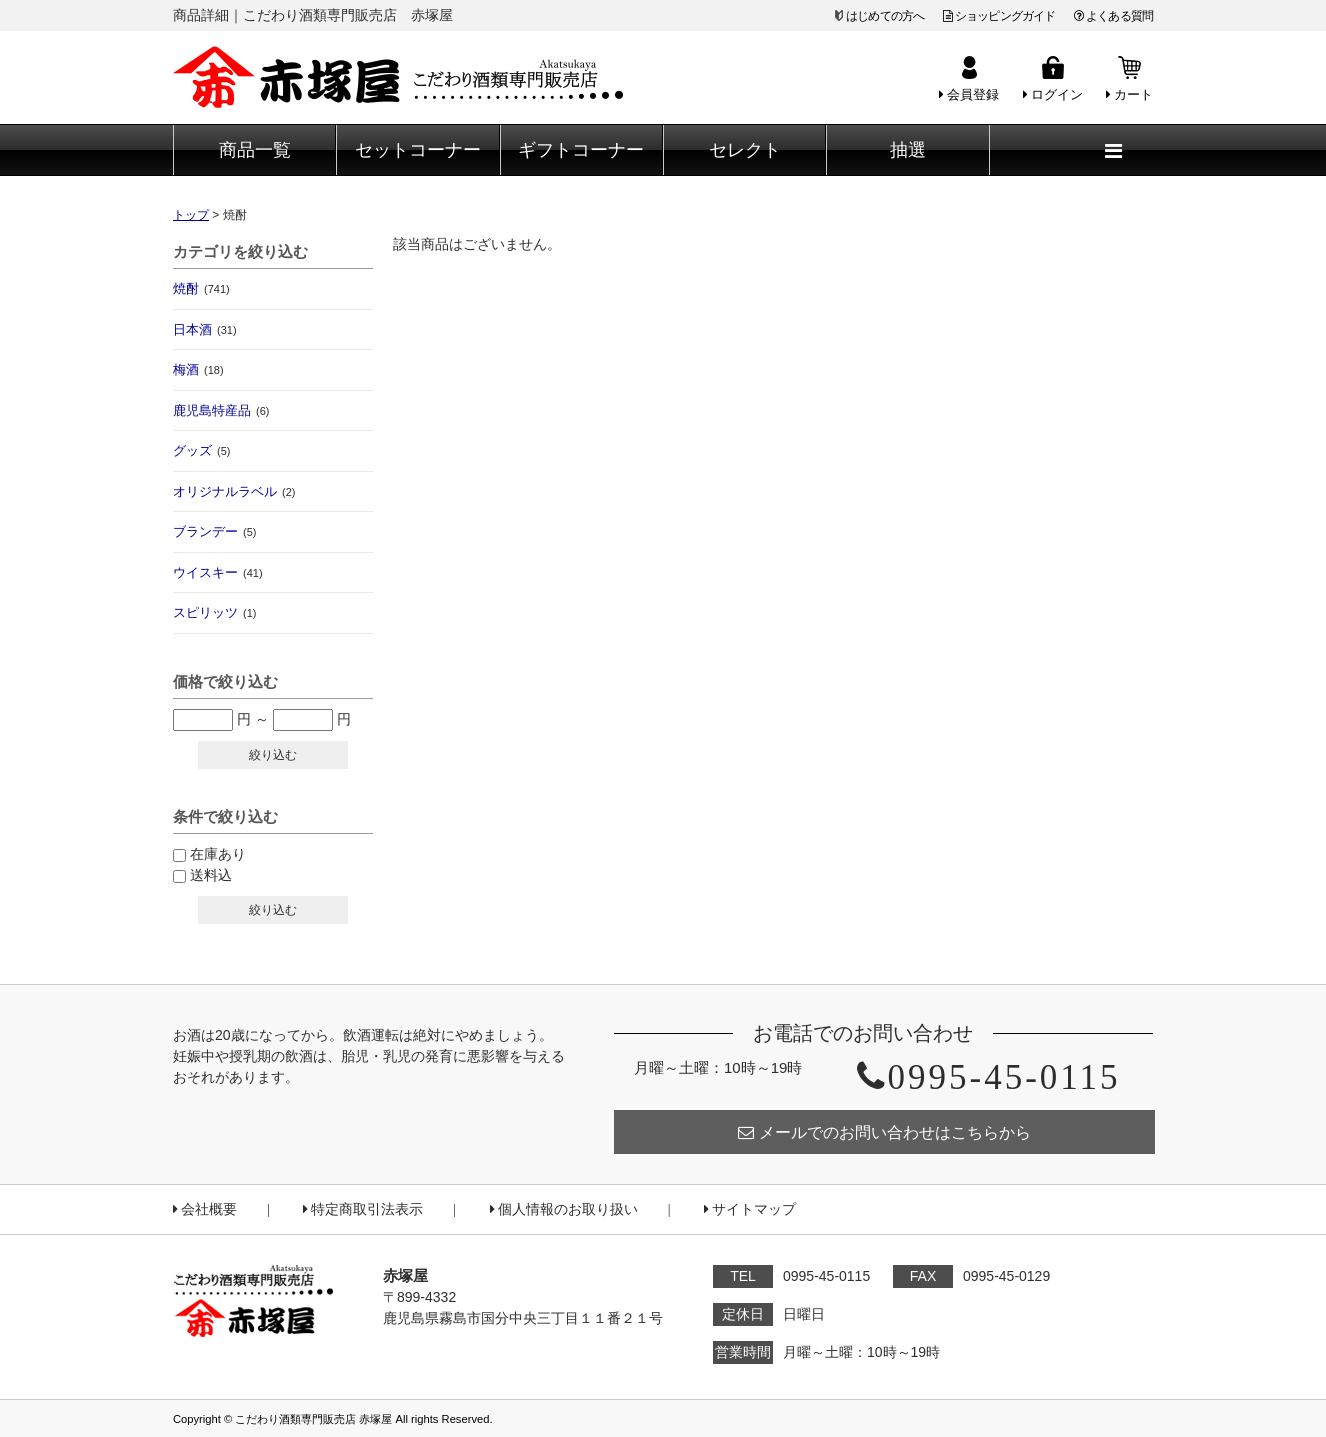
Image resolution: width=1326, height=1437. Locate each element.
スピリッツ (214, 612)
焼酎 (201, 288)
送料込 (211, 875)
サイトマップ (750, 1209)
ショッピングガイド (999, 16)
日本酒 (205, 329)
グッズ (201, 450)
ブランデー (214, 531)
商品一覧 (255, 150)
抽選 (908, 150)
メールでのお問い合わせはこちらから (884, 1132)
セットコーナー (418, 150)
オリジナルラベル (234, 491)
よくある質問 (1113, 16)
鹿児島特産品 (221, 410)
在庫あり (218, 854)
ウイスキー (218, 572)
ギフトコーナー (581, 150)
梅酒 (198, 369)
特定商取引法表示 (363, 1209)
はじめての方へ (885, 16)
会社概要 (205, 1209)
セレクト (745, 150)
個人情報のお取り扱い (564, 1209)
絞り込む (273, 755)
